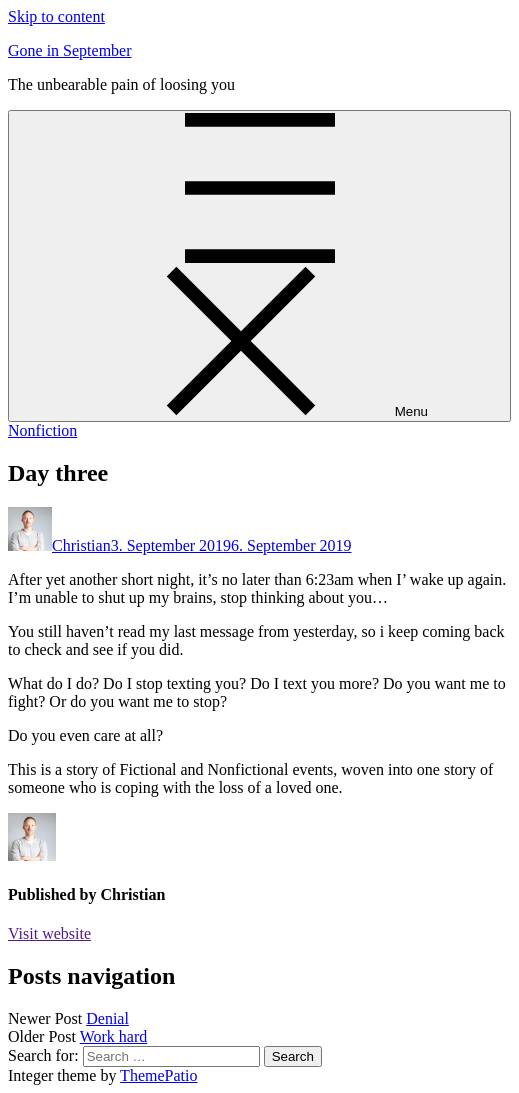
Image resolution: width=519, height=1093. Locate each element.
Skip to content (56, 16)
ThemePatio (158, 1075)
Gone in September (70, 50)
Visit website (49, 933)
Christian (81, 545)
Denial (107, 1018)
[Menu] (259, 266)
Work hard (114, 1036)
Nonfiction (42, 430)
